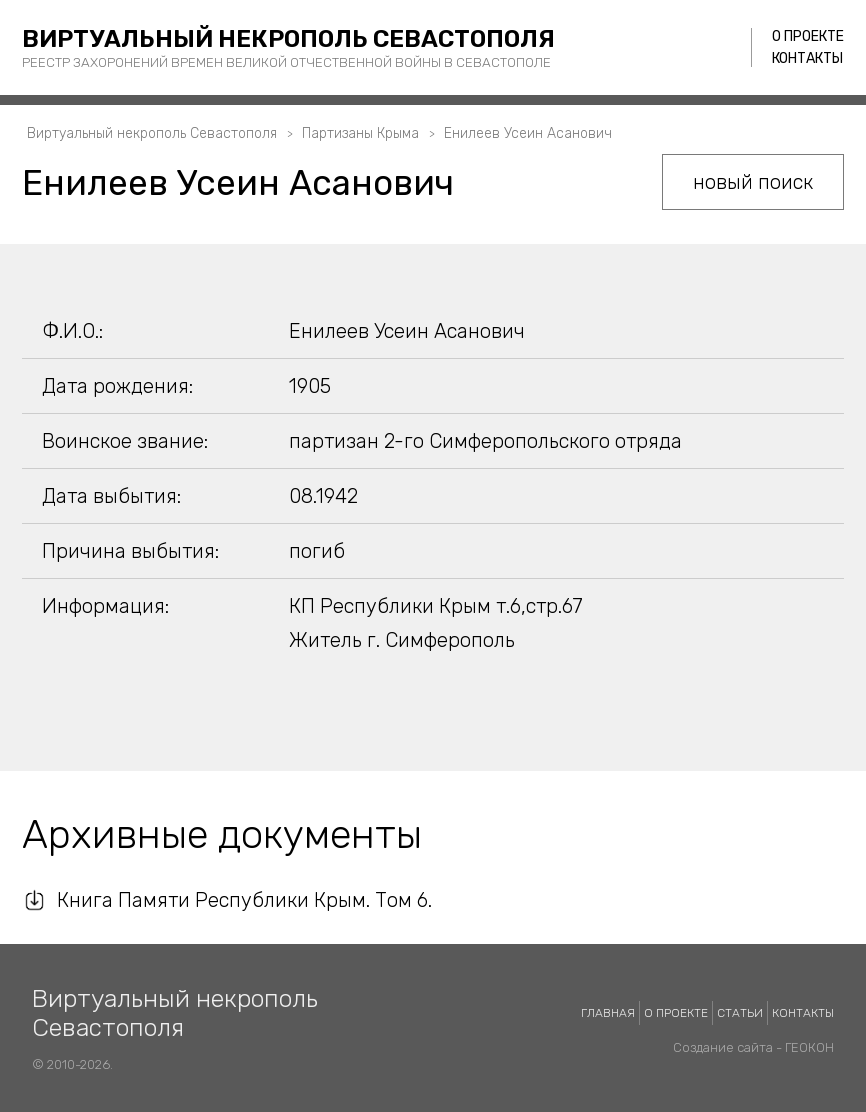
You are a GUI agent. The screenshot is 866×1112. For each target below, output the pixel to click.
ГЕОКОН (809, 1047)
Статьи (740, 1013)
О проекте (808, 36)
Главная (608, 1013)
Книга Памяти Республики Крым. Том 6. (244, 900)
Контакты (807, 58)
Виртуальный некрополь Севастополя (288, 39)
